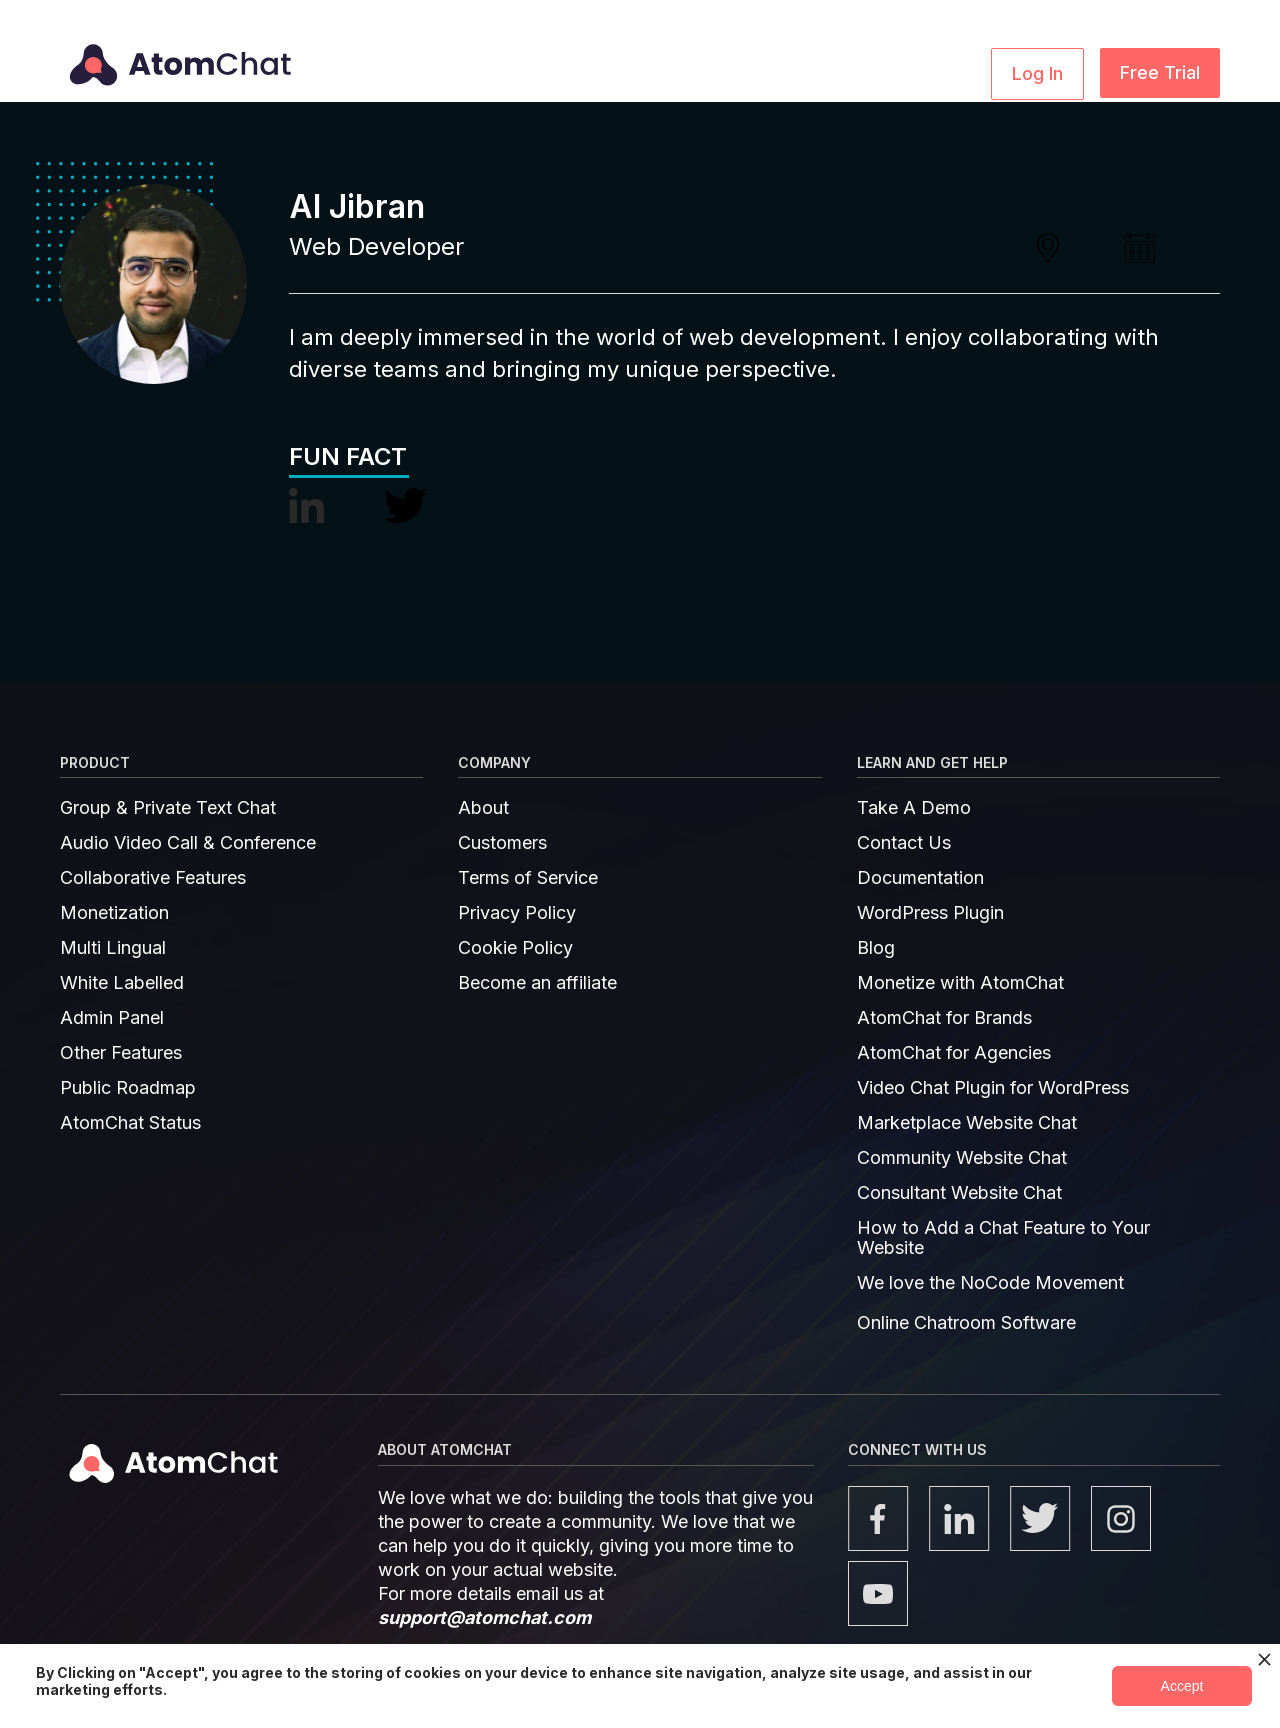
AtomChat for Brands (944, 1018)
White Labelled (122, 983)
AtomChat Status (130, 1123)
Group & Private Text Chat (168, 808)
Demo (945, 71)
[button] (475, 72)
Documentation (920, 878)
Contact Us (904, 843)
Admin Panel (112, 1018)
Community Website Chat (962, 1158)
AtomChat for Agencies (954, 1053)
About (483, 808)
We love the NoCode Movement (990, 1283)
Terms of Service (528, 878)
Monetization (114, 913)
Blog (876, 948)
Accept (1182, 1686)
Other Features (121, 1053)
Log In (1037, 73)
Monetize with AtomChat (960, 983)
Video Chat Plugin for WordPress (993, 1088)
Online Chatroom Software (966, 1323)
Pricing (871, 71)
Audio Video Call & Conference (188, 843)
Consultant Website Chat (959, 1193)
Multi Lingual (113, 948)
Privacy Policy (517, 913)
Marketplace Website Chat (967, 1123)
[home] (176, 51)
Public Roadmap (128, 1088)
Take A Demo (914, 808)
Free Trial (1160, 72)
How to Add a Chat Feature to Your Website (1003, 1238)
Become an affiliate (537, 983)
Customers (502, 843)
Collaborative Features (153, 878)
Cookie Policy (515, 948)
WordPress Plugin (930, 913)
